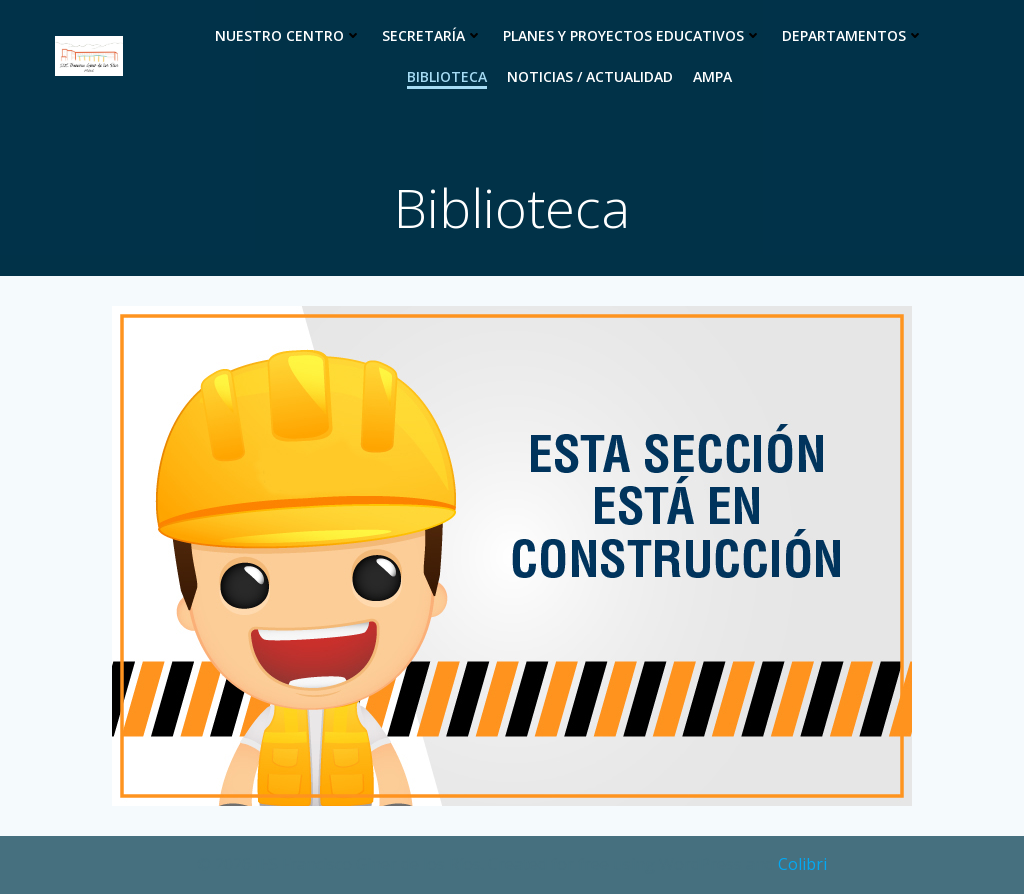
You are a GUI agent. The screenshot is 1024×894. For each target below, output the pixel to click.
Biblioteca (447, 76)
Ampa (712, 76)
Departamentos (853, 35)
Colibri (802, 864)
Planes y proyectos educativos (632, 35)
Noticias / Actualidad (590, 76)
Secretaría (432, 35)
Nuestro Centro (288, 35)
